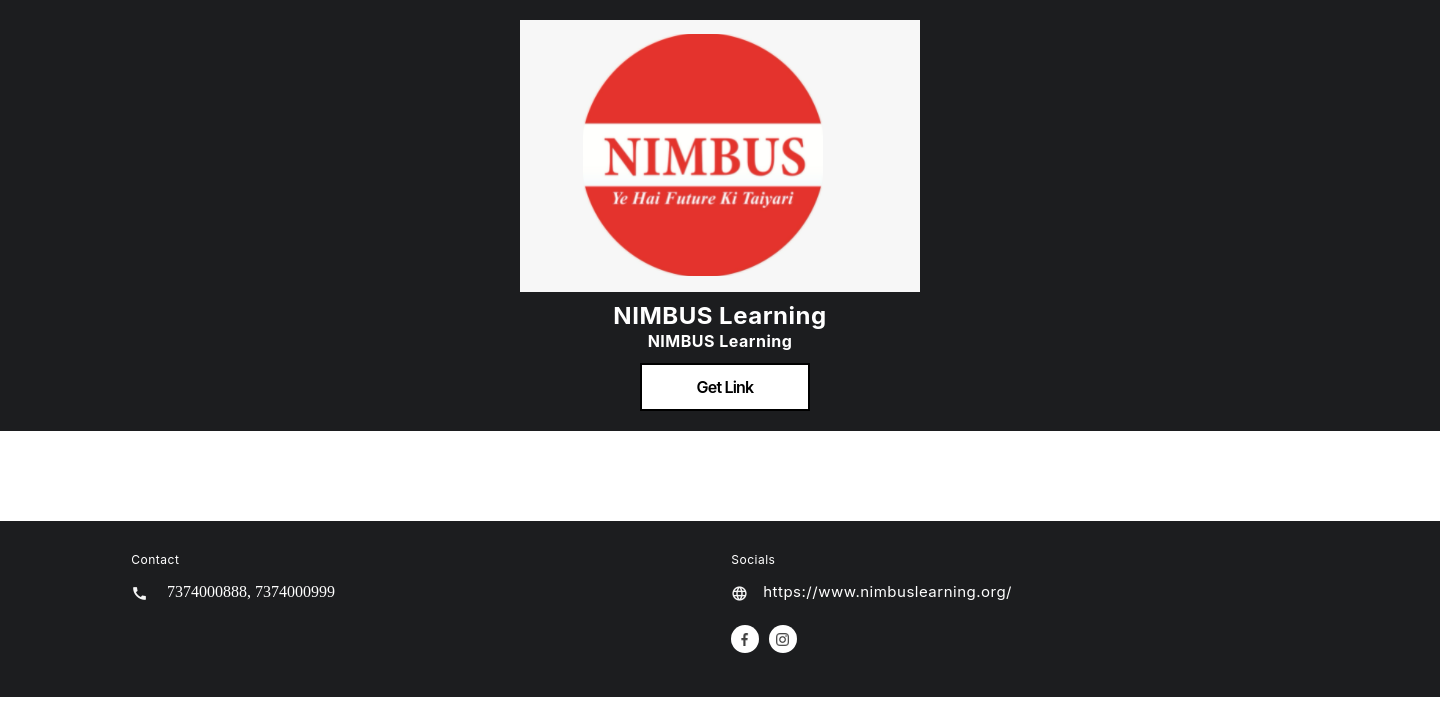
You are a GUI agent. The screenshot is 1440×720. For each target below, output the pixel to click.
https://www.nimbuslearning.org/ (887, 591)
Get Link (725, 387)
